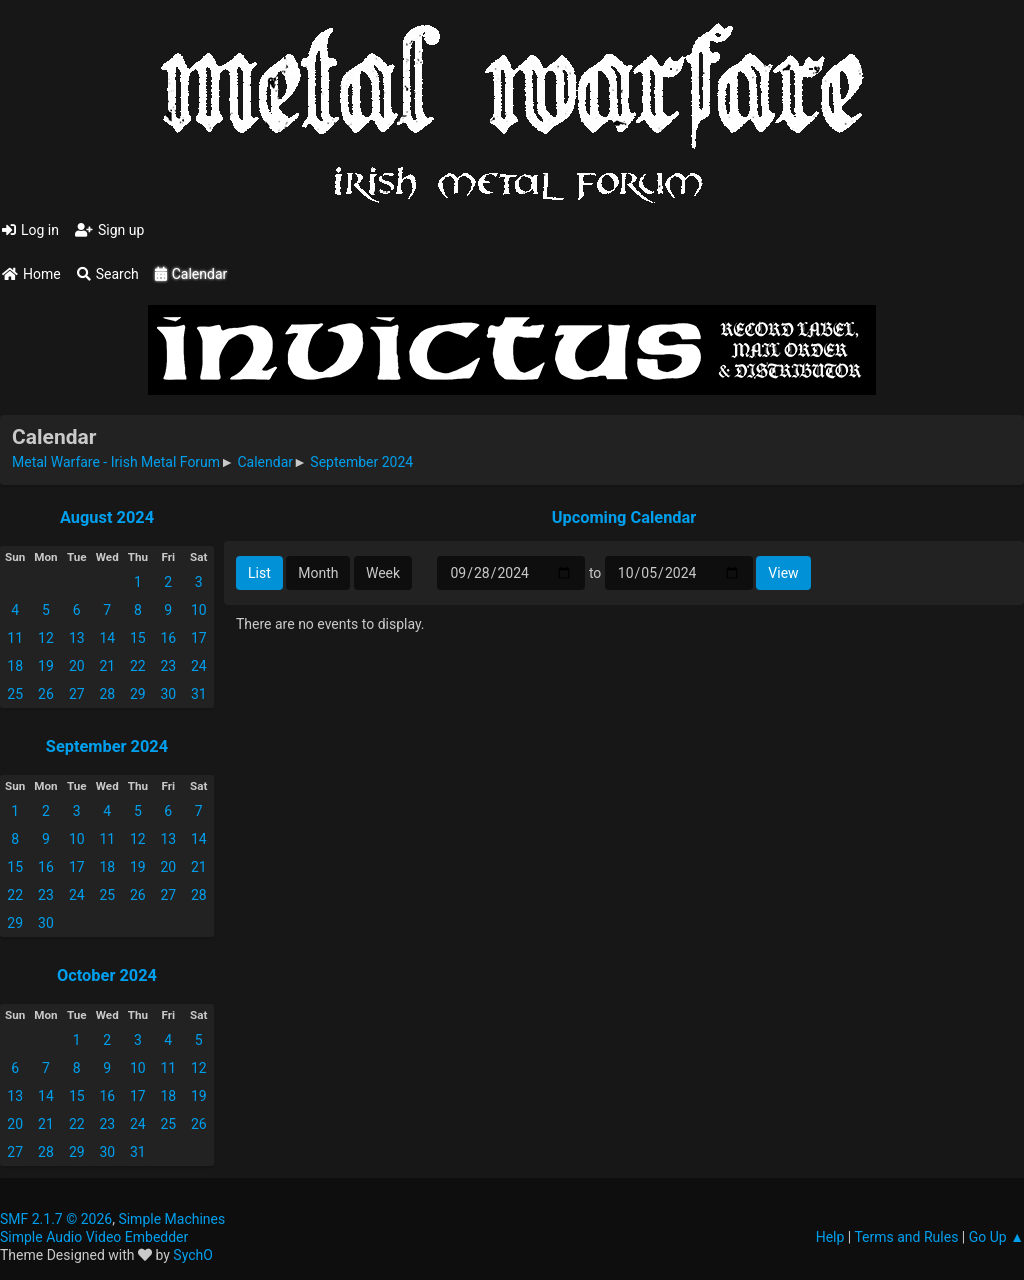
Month (318, 573)
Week (383, 573)
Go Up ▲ (996, 1237)
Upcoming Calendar (624, 517)
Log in (30, 230)
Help (830, 1237)
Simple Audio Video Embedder (94, 1237)
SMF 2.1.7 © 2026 (56, 1219)
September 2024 (107, 746)
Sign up (109, 230)
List (259, 573)
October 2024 (107, 975)
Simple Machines (171, 1219)
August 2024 (107, 517)
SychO (193, 1255)
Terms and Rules (906, 1237)
